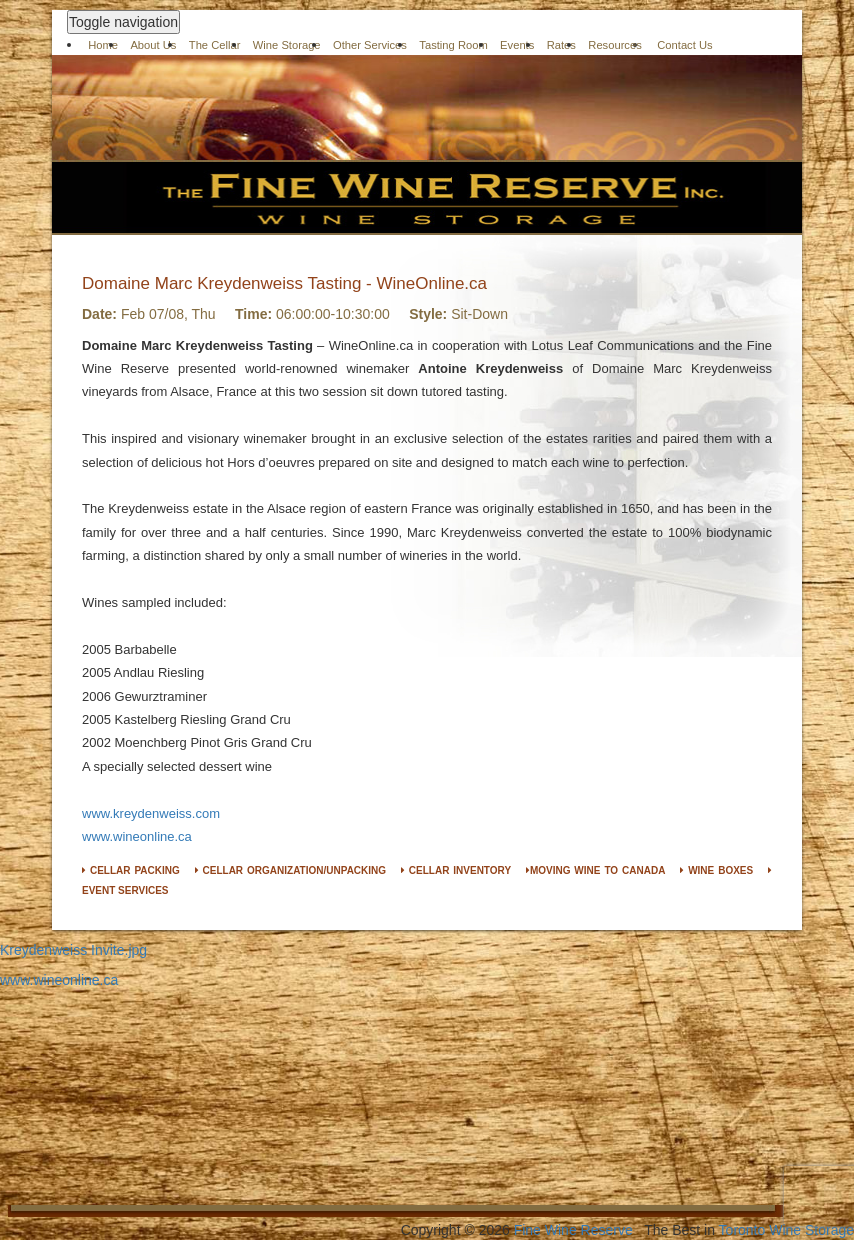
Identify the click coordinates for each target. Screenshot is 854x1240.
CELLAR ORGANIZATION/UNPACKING (291, 870)
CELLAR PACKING (131, 870)
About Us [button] (153, 45)
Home (103, 45)
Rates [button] (561, 45)
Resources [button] (614, 45)
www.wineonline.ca (137, 836)
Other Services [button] (370, 45)
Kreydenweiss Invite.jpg (73, 950)
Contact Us (685, 45)
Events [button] (517, 45)
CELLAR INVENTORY (456, 870)
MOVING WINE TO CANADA (596, 870)
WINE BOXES (716, 870)
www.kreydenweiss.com (151, 813)
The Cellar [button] (215, 45)
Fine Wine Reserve (573, 1230)
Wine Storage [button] (287, 45)
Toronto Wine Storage (786, 1230)
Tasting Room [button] (453, 45)
